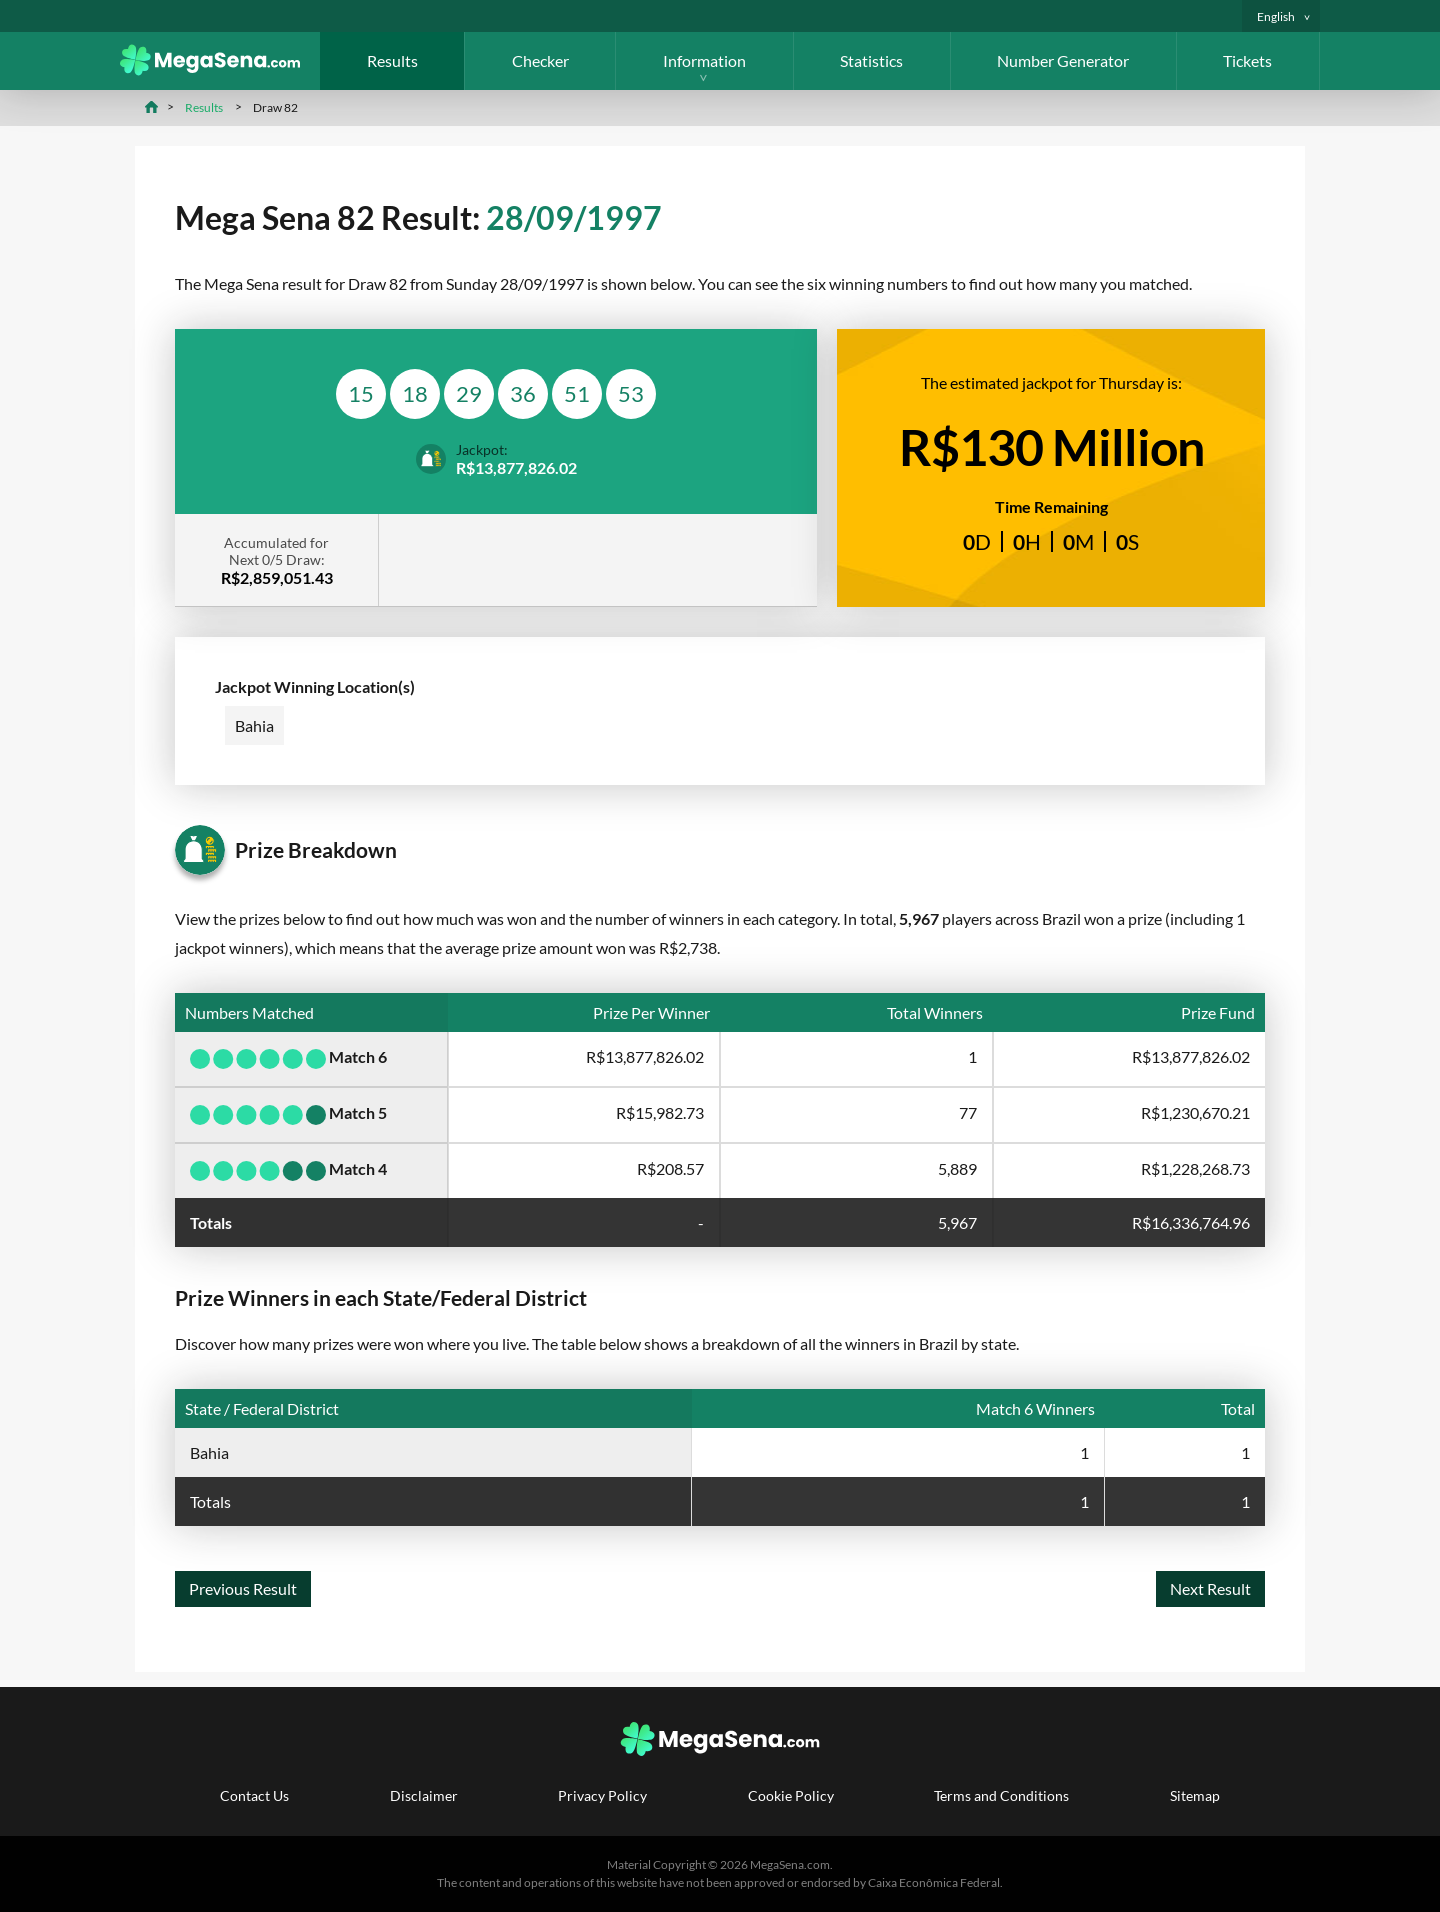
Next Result (1210, 1588)
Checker (540, 60)
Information (704, 60)
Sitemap (1195, 1795)
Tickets (1247, 60)
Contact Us (254, 1795)
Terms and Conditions (1001, 1795)
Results (392, 60)
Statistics (871, 60)
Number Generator (1063, 60)
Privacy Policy (602, 1795)
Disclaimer (424, 1795)
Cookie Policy (791, 1795)
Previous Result (243, 1588)
